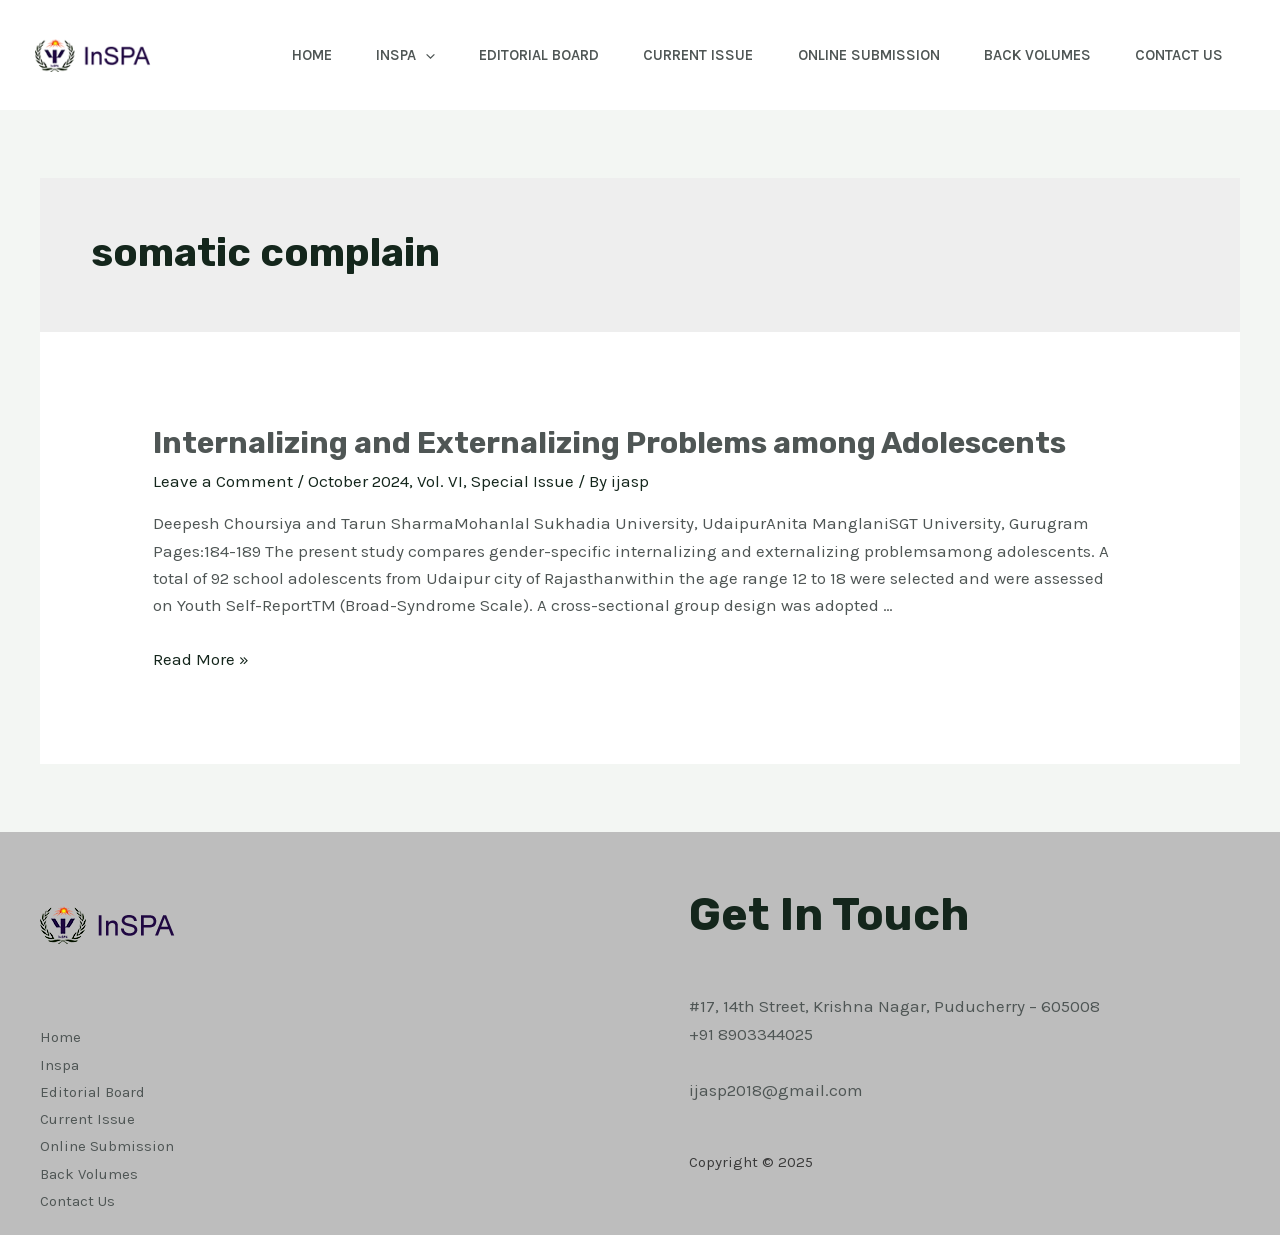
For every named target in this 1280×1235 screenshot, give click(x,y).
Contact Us (1176, 55)
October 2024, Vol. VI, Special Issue (441, 481)
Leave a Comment (223, 481)
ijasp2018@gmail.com (775, 1090)
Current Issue (678, 55)
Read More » (201, 659)
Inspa (373, 55)
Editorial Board (513, 55)
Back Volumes (1028, 55)
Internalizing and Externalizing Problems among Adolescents (609, 443)
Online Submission (854, 55)
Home (274, 55)
